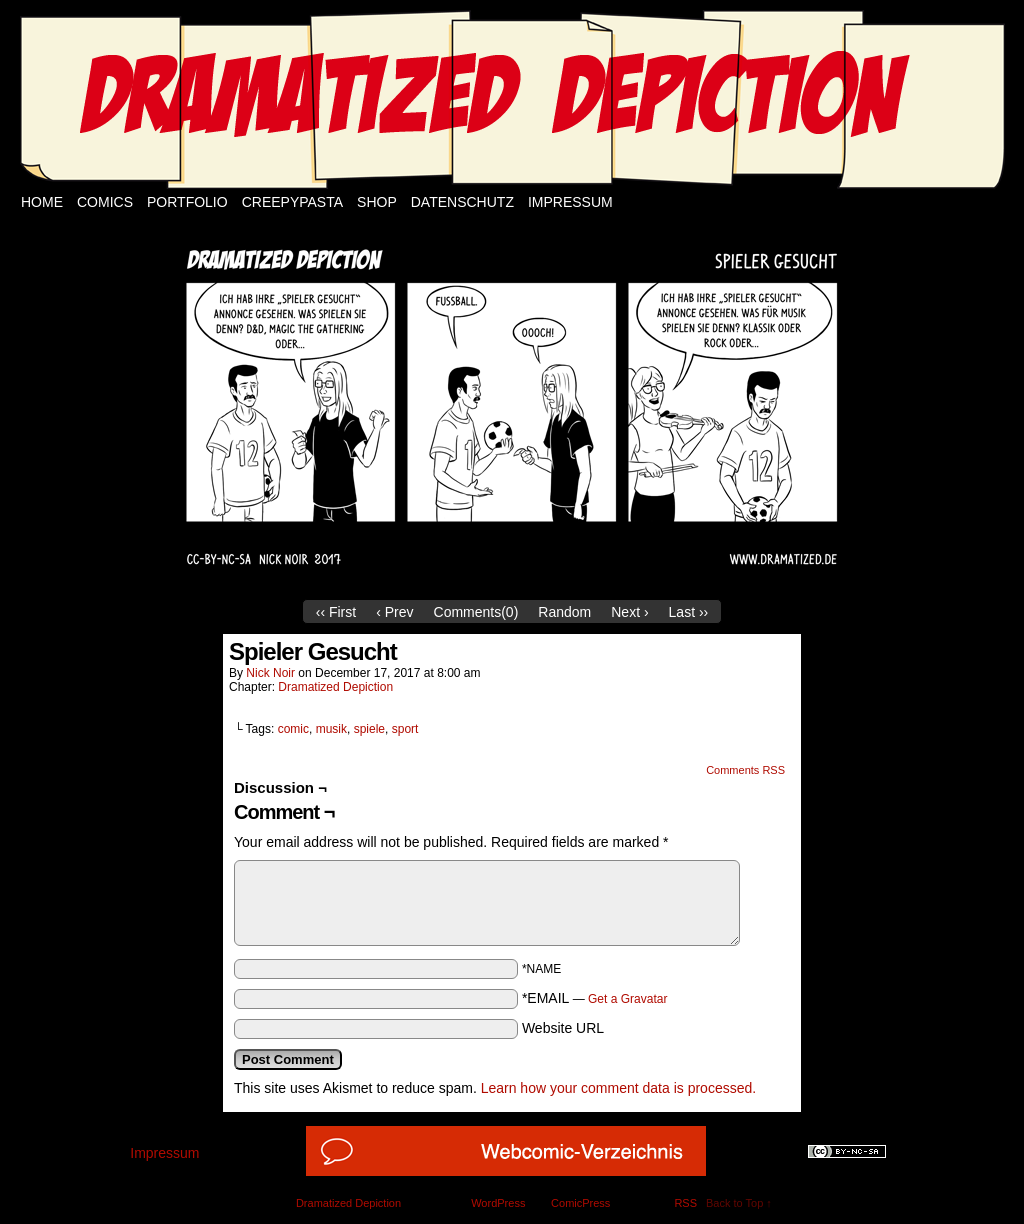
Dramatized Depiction (335, 687)
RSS (685, 1203)
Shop (377, 202)
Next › (629, 612)
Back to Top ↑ (739, 1203)
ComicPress (580, 1203)
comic (293, 729)
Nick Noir (270, 673)
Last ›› (689, 612)
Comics (105, 202)
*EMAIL (595, 998)
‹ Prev (394, 612)
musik (331, 729)
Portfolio (187, 202)
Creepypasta (292, 202)
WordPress (498, 1203)
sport (405, 729)
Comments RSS (745, 770)
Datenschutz (462, 202)
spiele (369, 729)
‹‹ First (336, 612)
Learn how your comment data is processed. (618, 1088)
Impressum (570, 202)
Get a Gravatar (627, 999)
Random (564, 612)
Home (42, 202)
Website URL (563, 1028)
